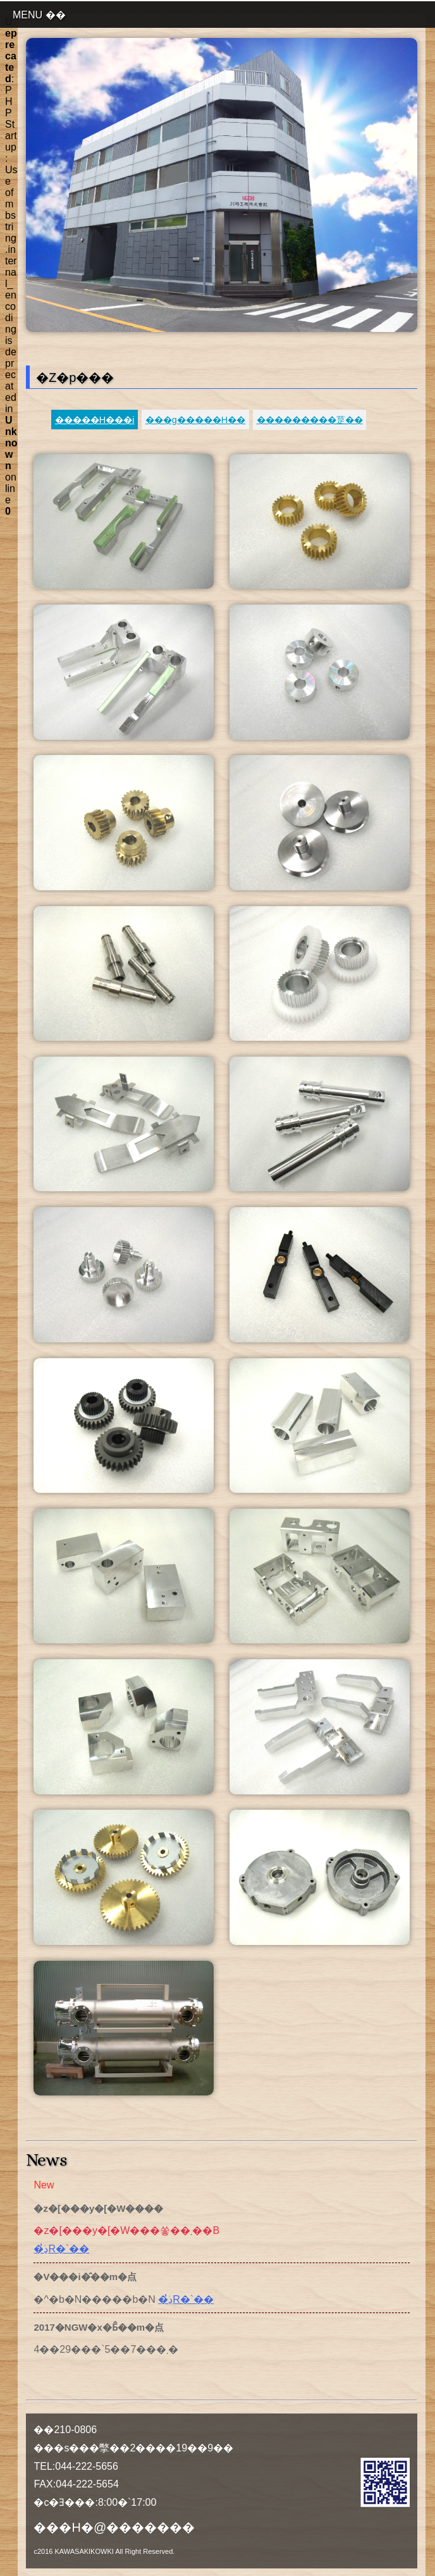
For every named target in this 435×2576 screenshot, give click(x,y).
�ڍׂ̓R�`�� (61, 2248)
